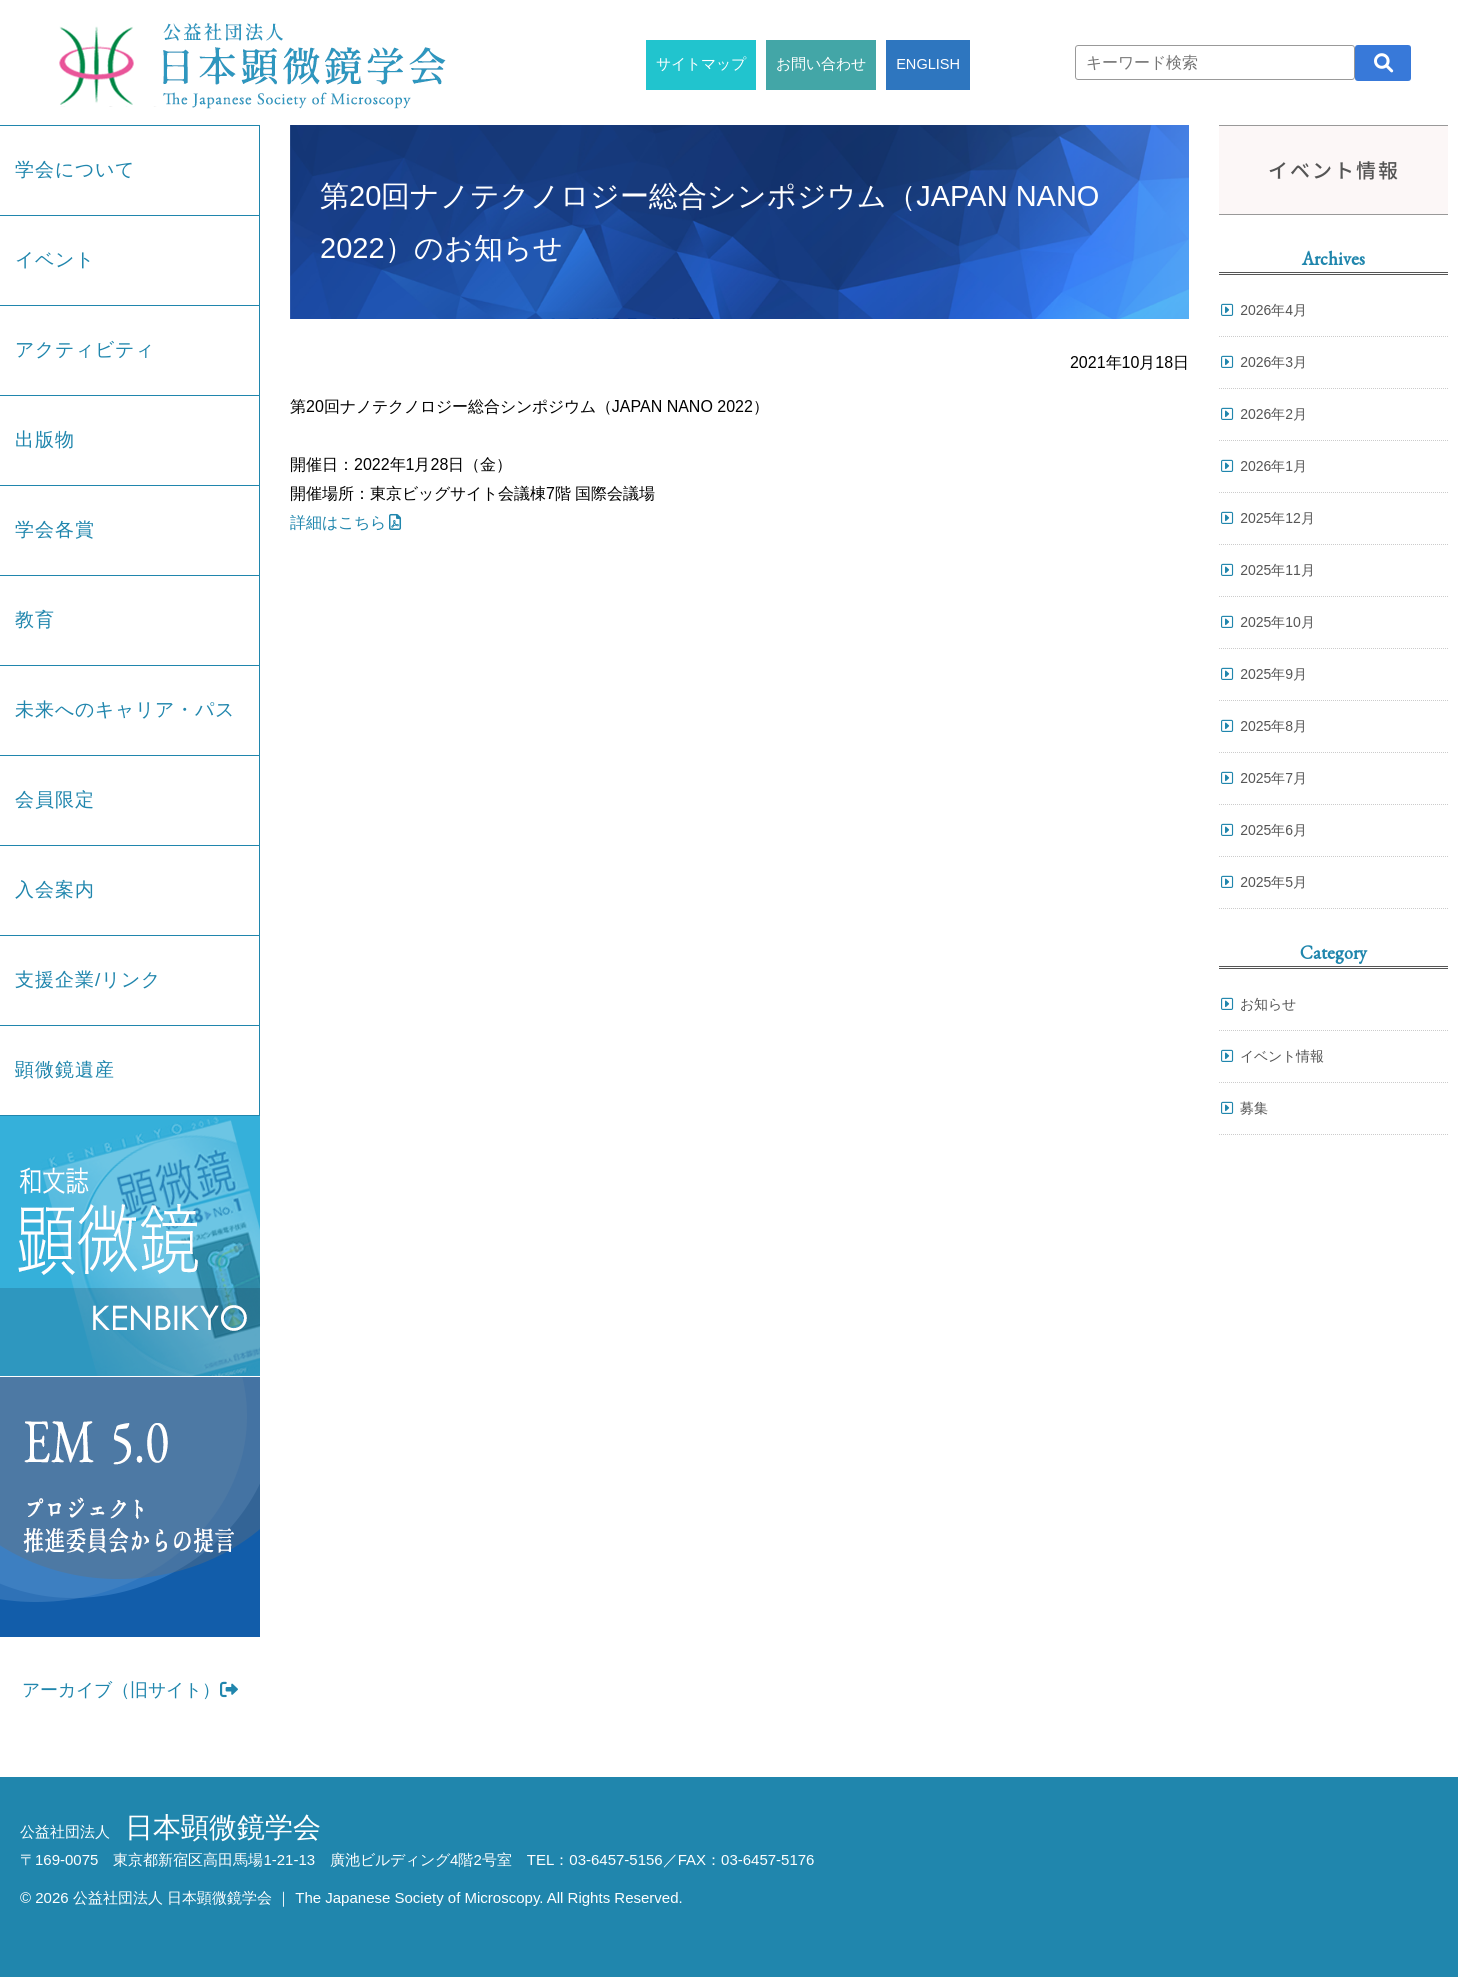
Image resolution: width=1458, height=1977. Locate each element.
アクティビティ (85, 349)
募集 (1254, 1108)
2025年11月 (1277, 570)
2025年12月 (1277, 518)
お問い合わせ (821, 64)
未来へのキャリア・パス (125, 709)
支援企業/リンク (88, 979)
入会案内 (55, 889)
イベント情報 (1282, 1056)
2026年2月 (1273, 414)
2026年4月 (1273, 310)
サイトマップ (701, 64)
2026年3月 (1273, 362)
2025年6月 (1273, 830)
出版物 (45, 439)
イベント (55, 259)
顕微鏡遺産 (65, 1069)
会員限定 (55, 799)
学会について (75, 169)
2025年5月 (1273, 882)
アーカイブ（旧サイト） (130, 1690)
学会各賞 (55, 529)
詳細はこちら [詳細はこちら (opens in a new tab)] (338, 522)
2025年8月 (1273, 726)
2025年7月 (1273, 778)
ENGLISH (928, 64)
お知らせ (1268, 1004)
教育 (35, 619)
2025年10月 (1277, 622)
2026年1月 (1273, 466)
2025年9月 (1273, 674)
